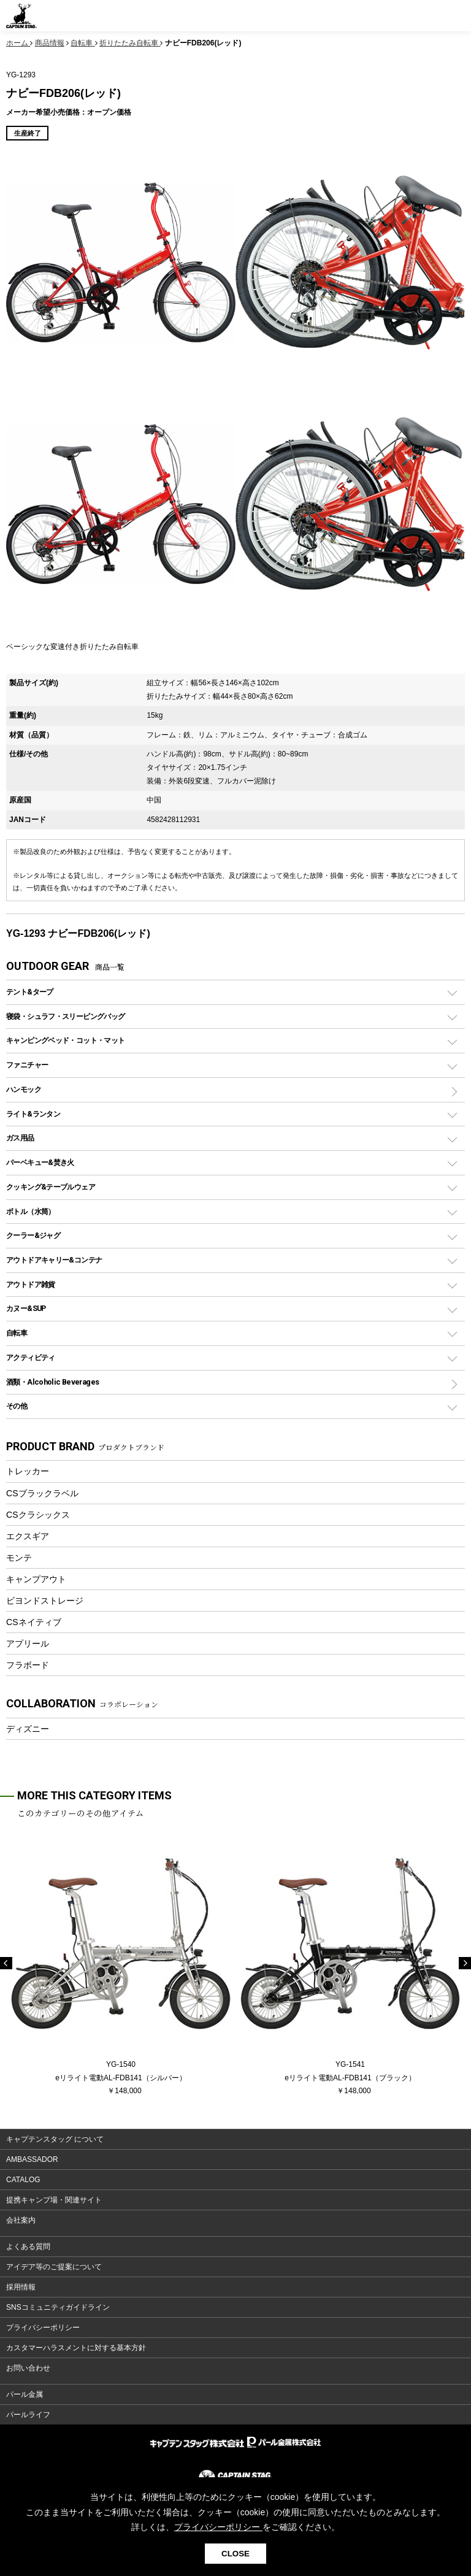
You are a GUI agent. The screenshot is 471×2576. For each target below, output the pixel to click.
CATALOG (23, 2179)
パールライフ (28, 2414)
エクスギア (27, 1536)
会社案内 (21, 2220)
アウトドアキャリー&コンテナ (54, 1259)
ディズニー (27, 1729)
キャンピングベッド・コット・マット (65, 1040)
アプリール (27, 1643)
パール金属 (24, 2394)
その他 (16, 1405)
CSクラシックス (38, 1515)
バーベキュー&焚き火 (40, 1162)
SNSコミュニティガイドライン (58, 2307)
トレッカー (27, 1471)
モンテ (19, 1558)
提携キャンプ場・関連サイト (54, 2200)
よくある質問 (28, 2246)
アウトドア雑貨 (30, 1284)
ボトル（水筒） (30, 1211)
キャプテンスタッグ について (55, 2139)
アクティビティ (30, 1357)
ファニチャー (27, 1064)
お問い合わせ (28, 2368)
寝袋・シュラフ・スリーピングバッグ (65, 1016)
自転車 (16, 1332)
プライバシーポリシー (43, 2327)
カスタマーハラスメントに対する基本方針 (76, 2347)
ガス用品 (20, 1137)
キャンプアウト (36, 1579)
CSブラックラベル (42, 1493)
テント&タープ (29, 991)
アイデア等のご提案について (54, 2267)
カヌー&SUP (26, 1308)
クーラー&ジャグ (33, 1235)
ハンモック (23, 1089)
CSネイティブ (33, 1622)
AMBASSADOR (32, 2159)
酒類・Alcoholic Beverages (52, 1381)
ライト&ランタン (33, 1113)
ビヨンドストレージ (44, 1600)
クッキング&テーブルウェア (50, 1186)
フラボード (27, 1665)
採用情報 (21, 2287)
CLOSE (235, 2553)
